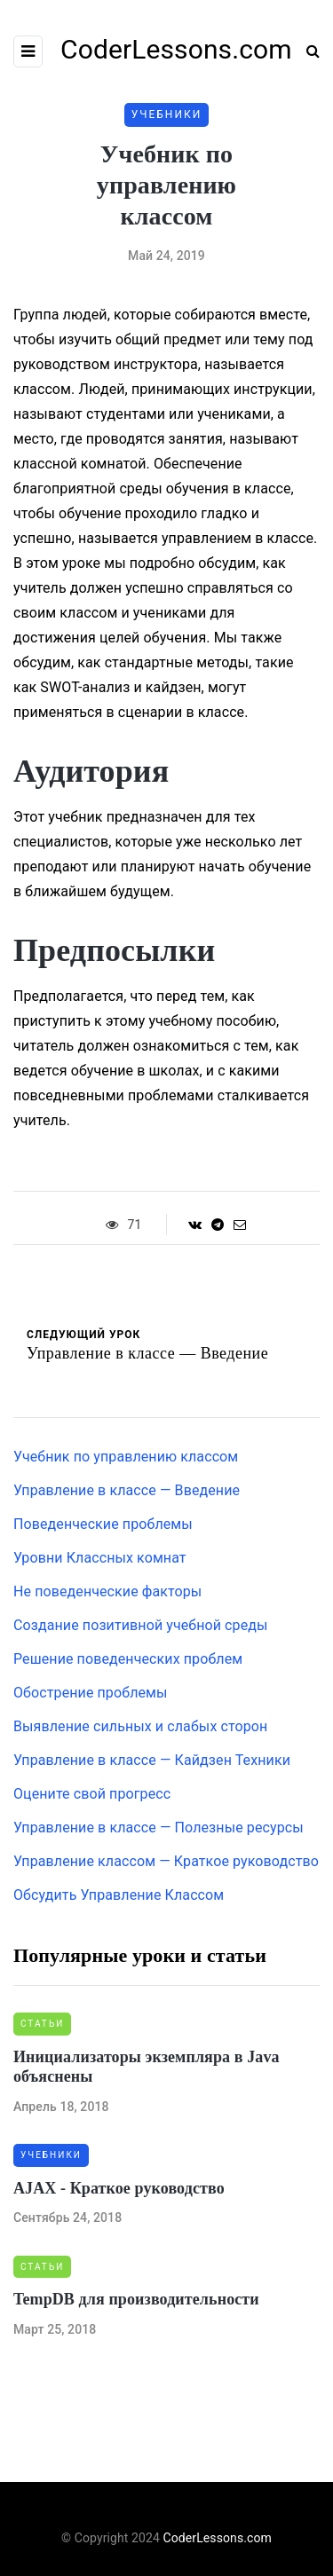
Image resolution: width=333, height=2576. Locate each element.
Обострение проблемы (90, 1692)
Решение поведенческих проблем (127, 1658)
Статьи (42, 2024)
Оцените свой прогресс (91, 1793)
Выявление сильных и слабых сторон (140, 1726)
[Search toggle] (306, 51)
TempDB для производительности (136, 2299)
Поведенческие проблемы (103, 1524)
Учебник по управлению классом (125, 1456)
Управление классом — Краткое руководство (166, 1861)
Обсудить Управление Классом (118, 1895)
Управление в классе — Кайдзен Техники (151, 1760)
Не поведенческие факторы (107, 1591)
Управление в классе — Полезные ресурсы (158, 1827)
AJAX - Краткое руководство (119, 2188)
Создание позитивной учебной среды (140, 1625)
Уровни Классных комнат (99, 1557)
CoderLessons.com (217, 2538)
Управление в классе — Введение (126, 1490)
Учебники (166, 114)
